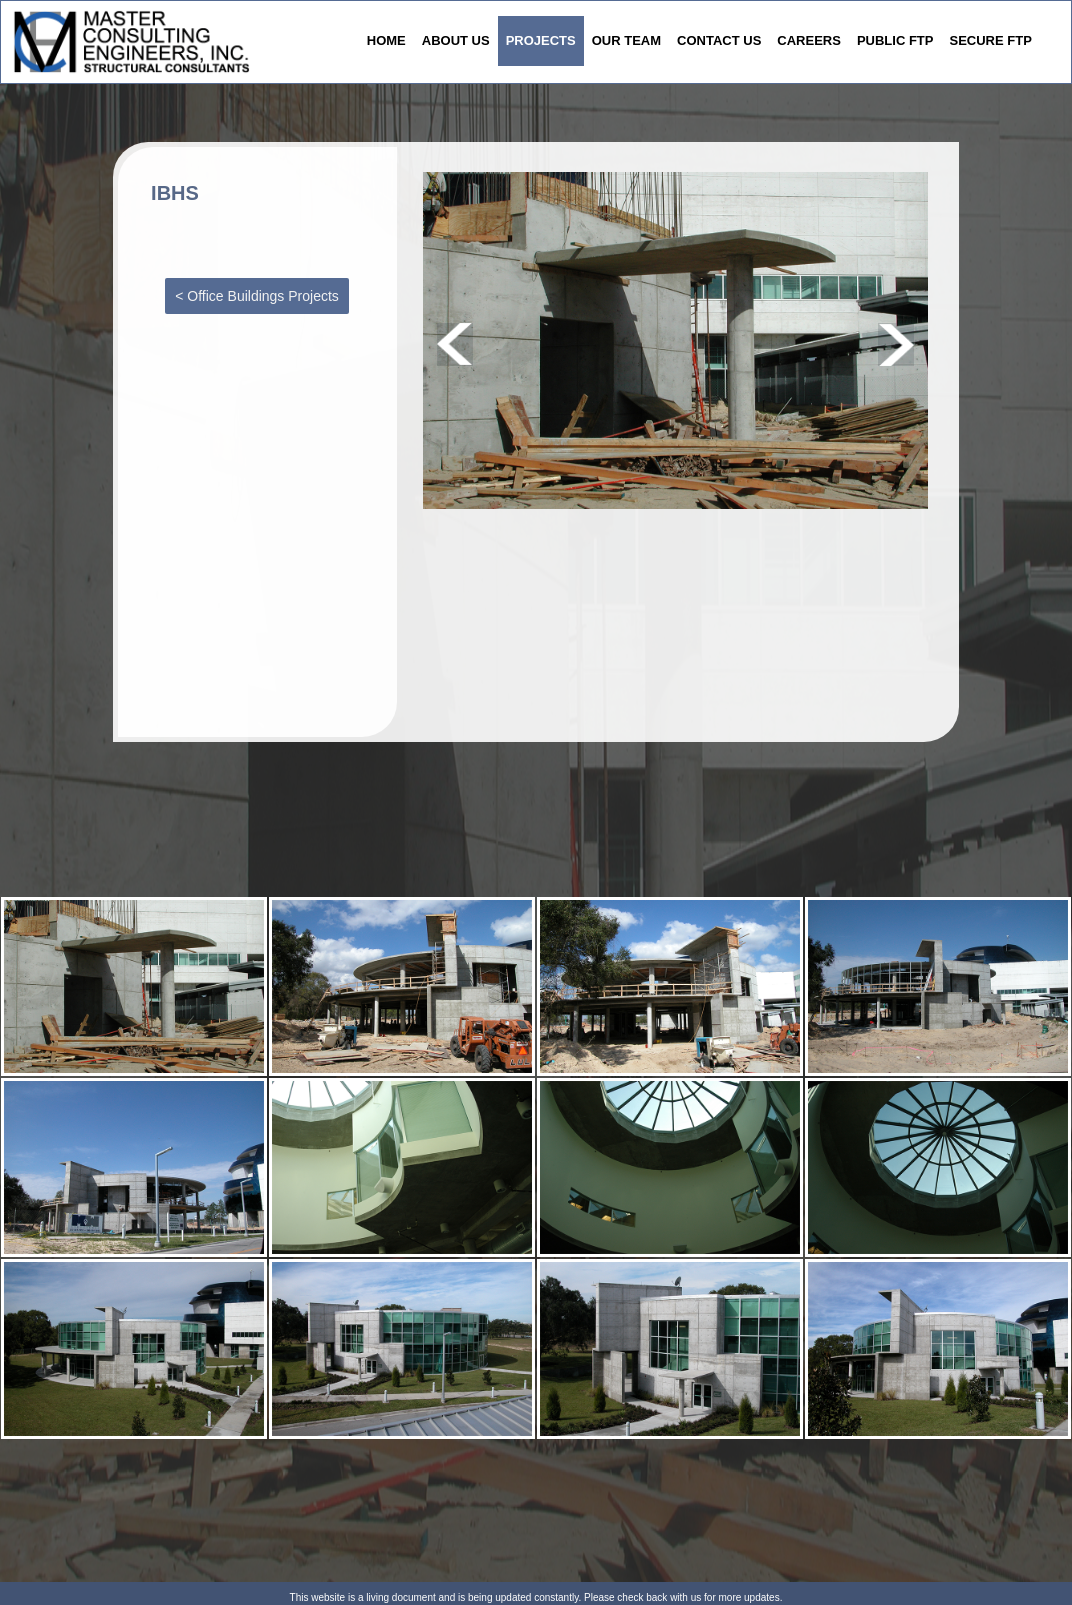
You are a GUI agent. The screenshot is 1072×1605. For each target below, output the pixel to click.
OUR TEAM (626, 40)
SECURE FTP (990, 40)
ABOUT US (456, 40)
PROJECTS (541, 40)
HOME (386, 40)
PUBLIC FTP (895, 40)
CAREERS (809, 40)
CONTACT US (719, 40)
